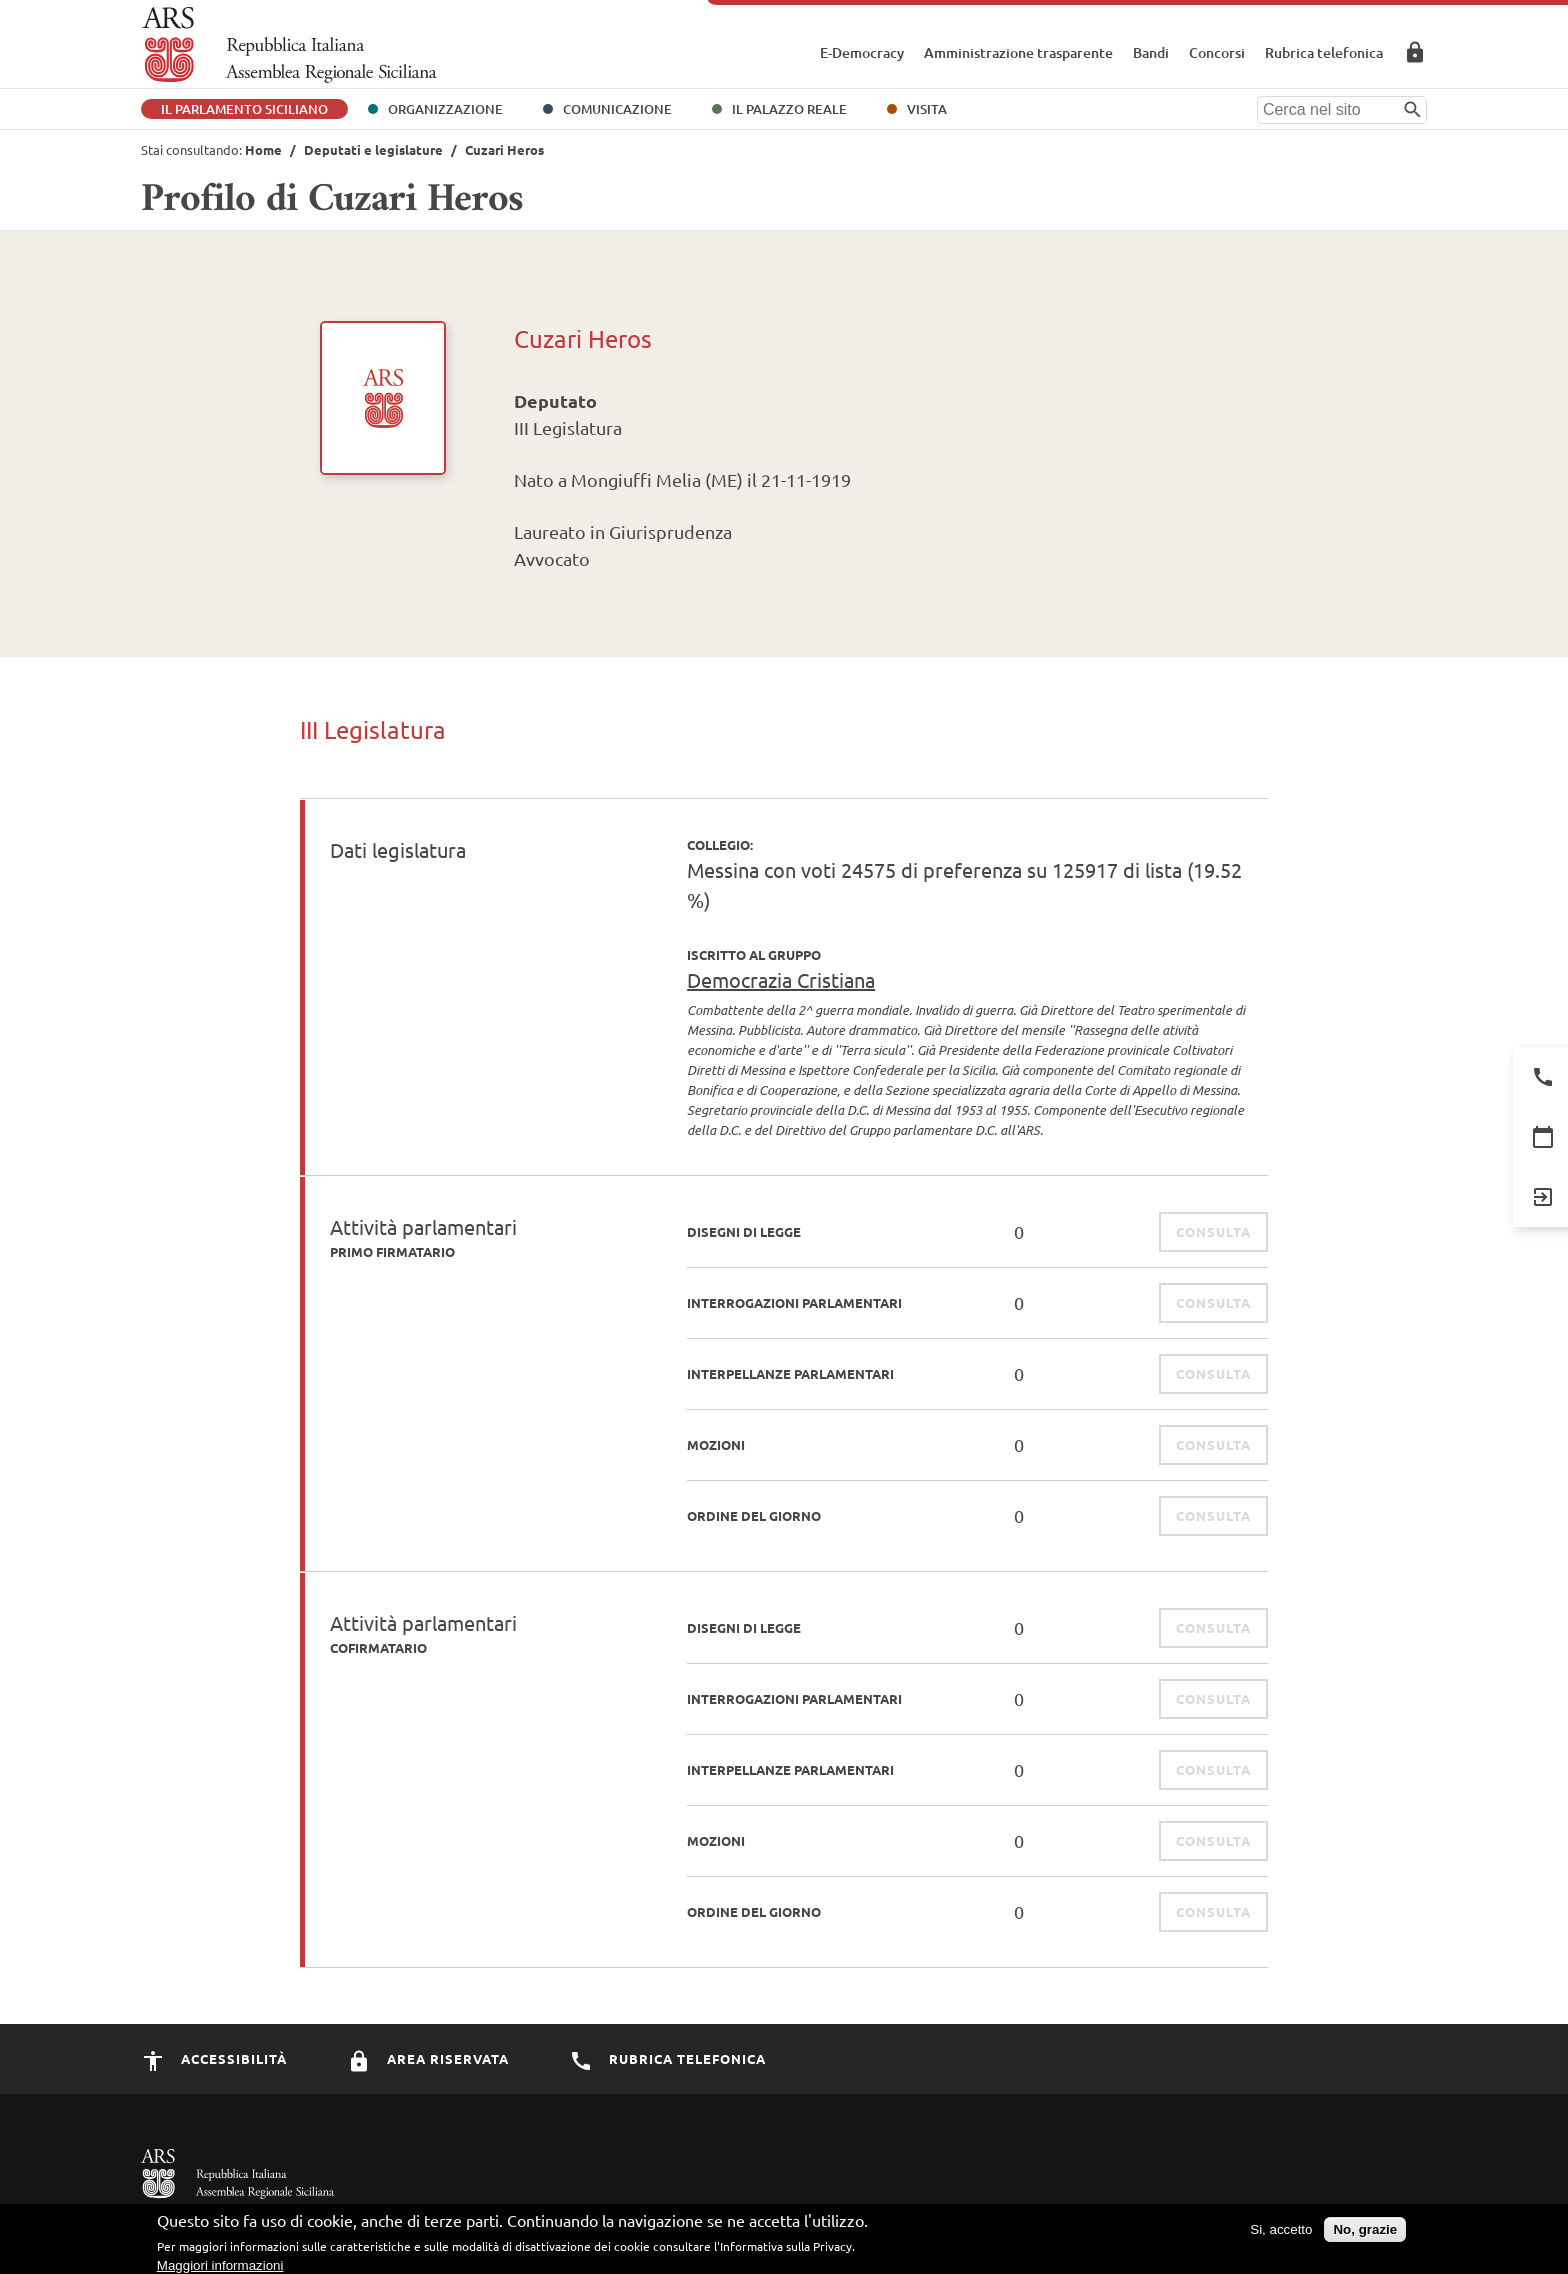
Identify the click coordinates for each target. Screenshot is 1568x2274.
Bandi (1151, 52)
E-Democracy (862, 52)
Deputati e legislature (373, 149)
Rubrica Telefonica (667, 2058)
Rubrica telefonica (1324, 52)
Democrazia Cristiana (781, 979)
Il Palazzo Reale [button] (789, 109)
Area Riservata (1415, 52)
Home (263, 149)
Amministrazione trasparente (1018, 52)
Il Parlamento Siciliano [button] (244, 109)
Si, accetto (1281, 2236)
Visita (927, 109)
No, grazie (1365, 2236)
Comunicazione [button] (617, 109)
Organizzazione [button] (445, 109)
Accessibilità (214, 2058)
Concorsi (1217, 52)
